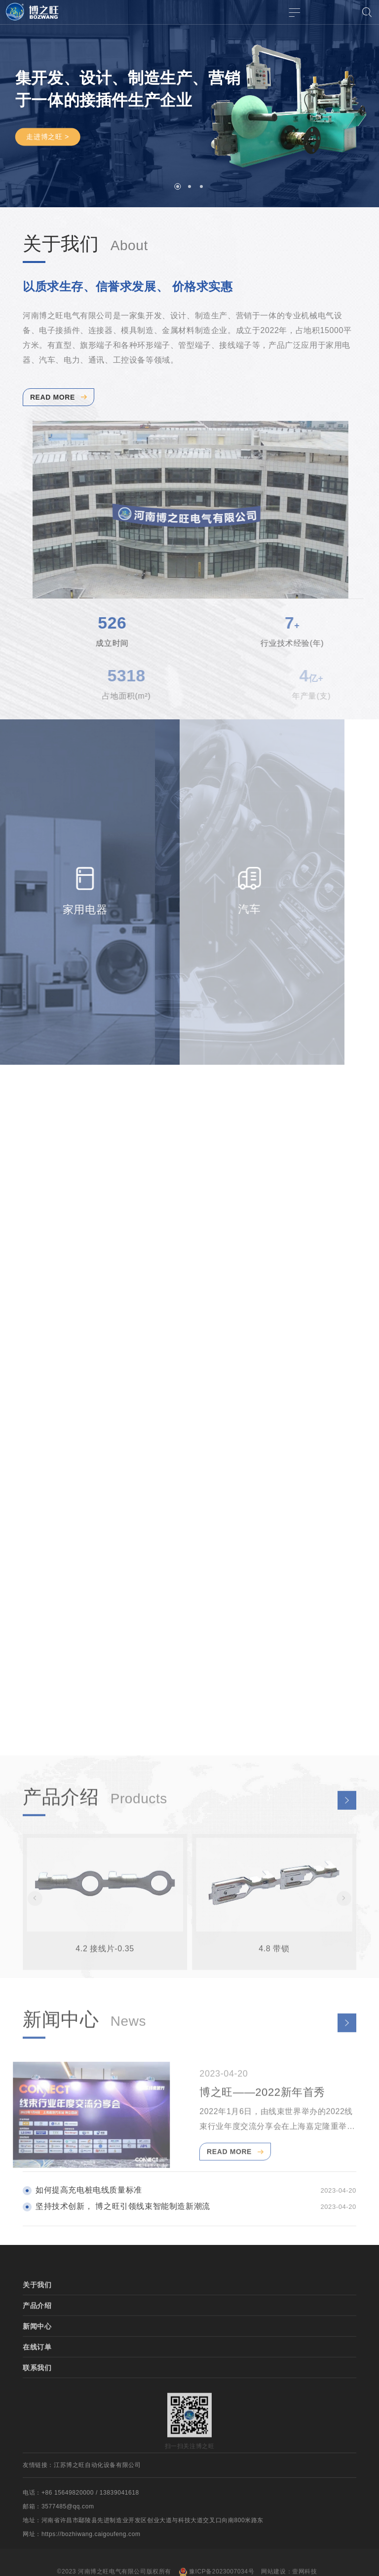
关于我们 (37, 2308)
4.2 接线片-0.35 (105, 1971)
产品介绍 (37, 2329)
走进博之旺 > (47, 137)
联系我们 (37, 2391)
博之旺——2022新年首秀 (262, 2115)
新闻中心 (37, 2349)
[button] (178, 186)
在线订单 (37, 2370)
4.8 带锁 (274, 1971)
